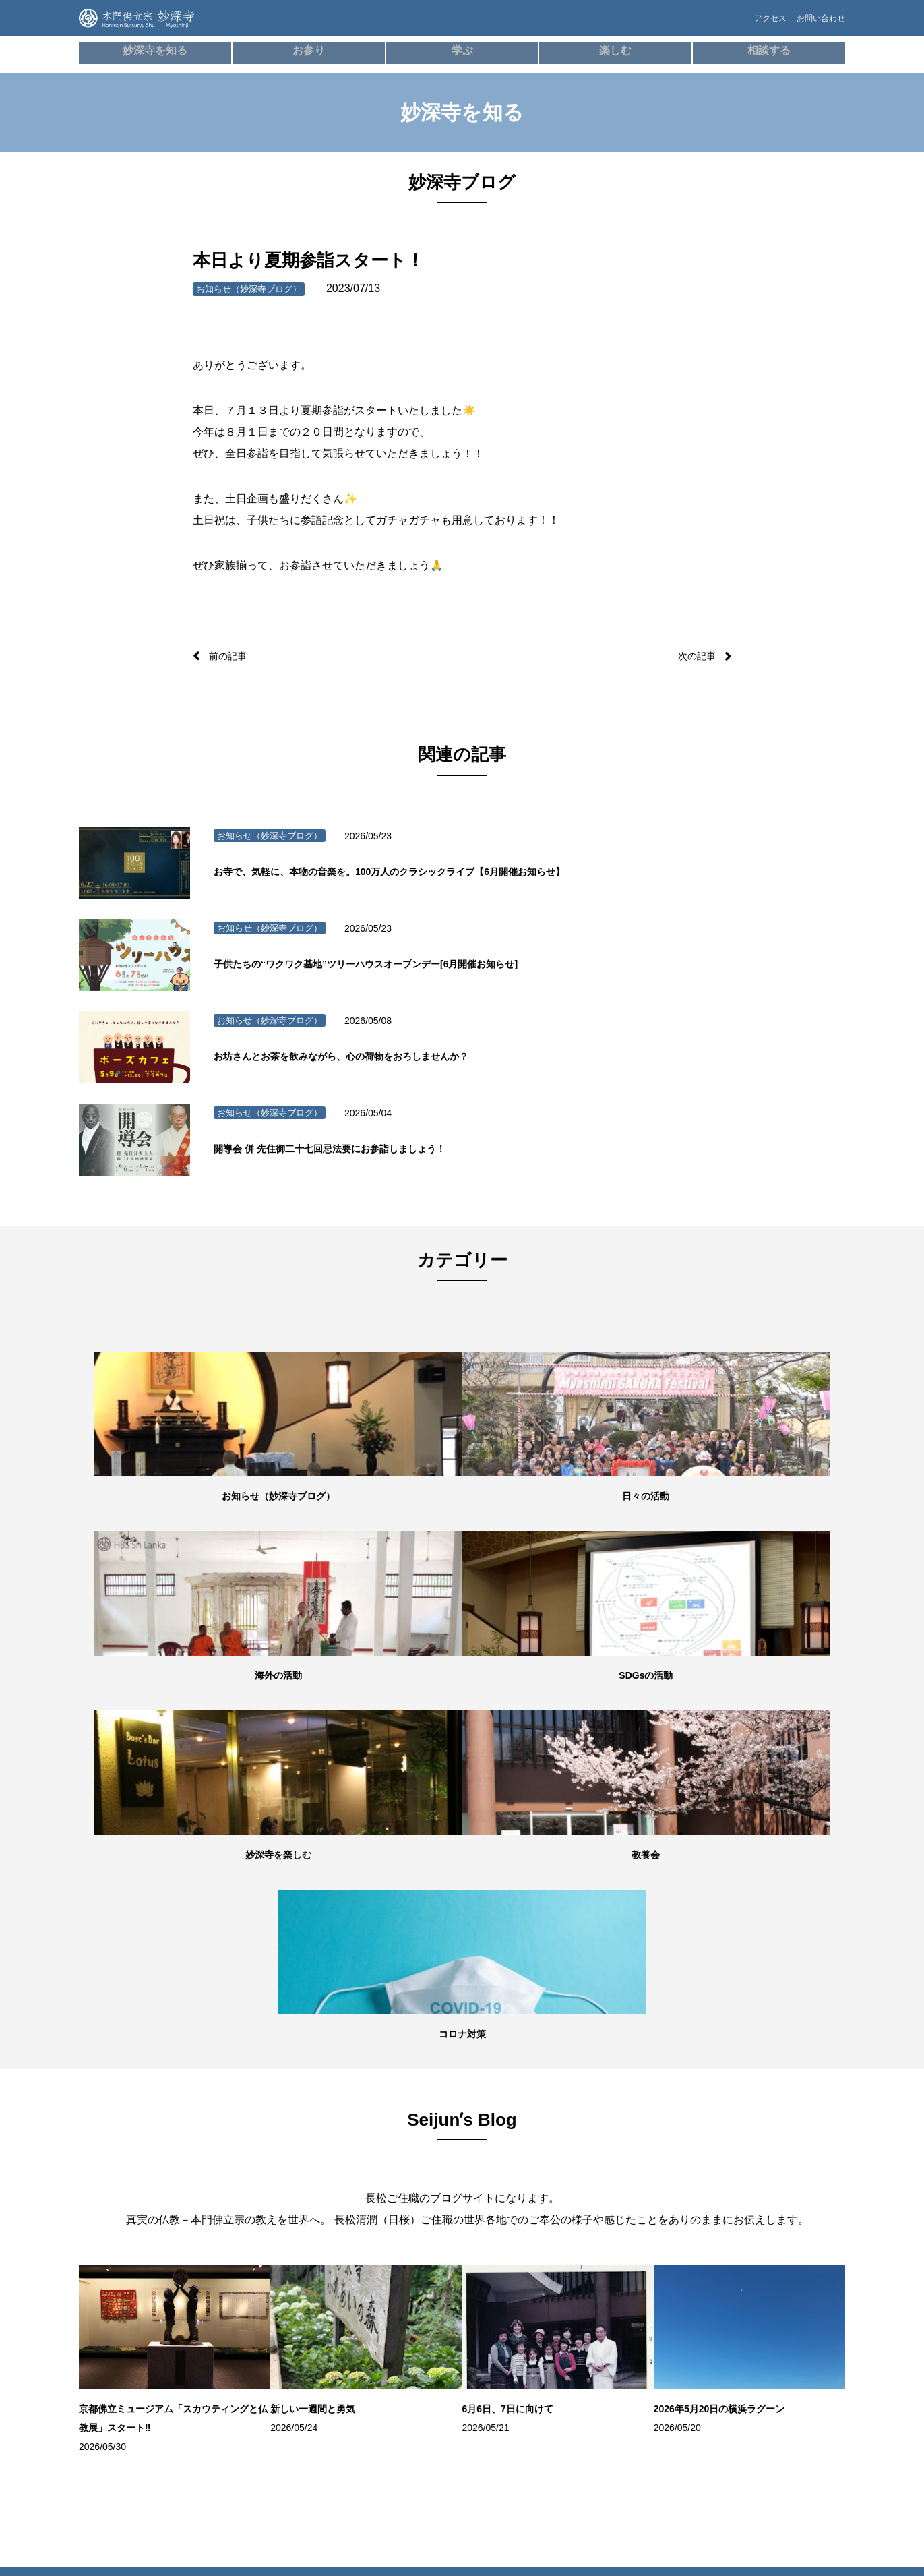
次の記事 (694, 655)
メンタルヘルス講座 (642, 2150)
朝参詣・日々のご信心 (265, 2129)
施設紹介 (115, 2170)
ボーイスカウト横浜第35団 (781, 2247)
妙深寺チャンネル (131, 2311)
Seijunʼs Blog (128, 2291)
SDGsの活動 (122, 2251)
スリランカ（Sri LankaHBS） (761, 2178)
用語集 (365, 2170)
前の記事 (230, 655)
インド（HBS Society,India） (783, 2226)
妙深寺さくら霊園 (131, 2352)
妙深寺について (127, 2129)
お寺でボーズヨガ (512, 2150)
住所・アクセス (127, 2190)
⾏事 (234, 2170)
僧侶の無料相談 (634, 2129)
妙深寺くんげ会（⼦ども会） (784, 2129)
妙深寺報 (115, 2332)
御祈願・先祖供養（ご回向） (277, 2210)
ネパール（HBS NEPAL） (778, 2206)
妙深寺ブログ (123, 2271)
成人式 (238, 2271)
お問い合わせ (817, 25)
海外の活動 (119, 2231)
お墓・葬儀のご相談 (642, 2170)
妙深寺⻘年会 (757, 2150)
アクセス (747, 25)
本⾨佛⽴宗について (388, 2150)
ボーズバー (500, 2129)
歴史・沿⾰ (372, 2129)
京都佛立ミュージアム (772, 2324)
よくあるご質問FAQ (642, 2190)
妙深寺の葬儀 (249, 2190)
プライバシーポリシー (646, 2231)
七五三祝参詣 (249, 2251)
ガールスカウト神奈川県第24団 (780, 2275)
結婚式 (238, 2291)
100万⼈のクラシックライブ (529, 2190)
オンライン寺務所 (257, 2150)
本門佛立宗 (753, 2303)
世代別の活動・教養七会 (142, 2210)
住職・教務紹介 (127, 2150)
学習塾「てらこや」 (516, 2170)
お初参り (241, 2231)
